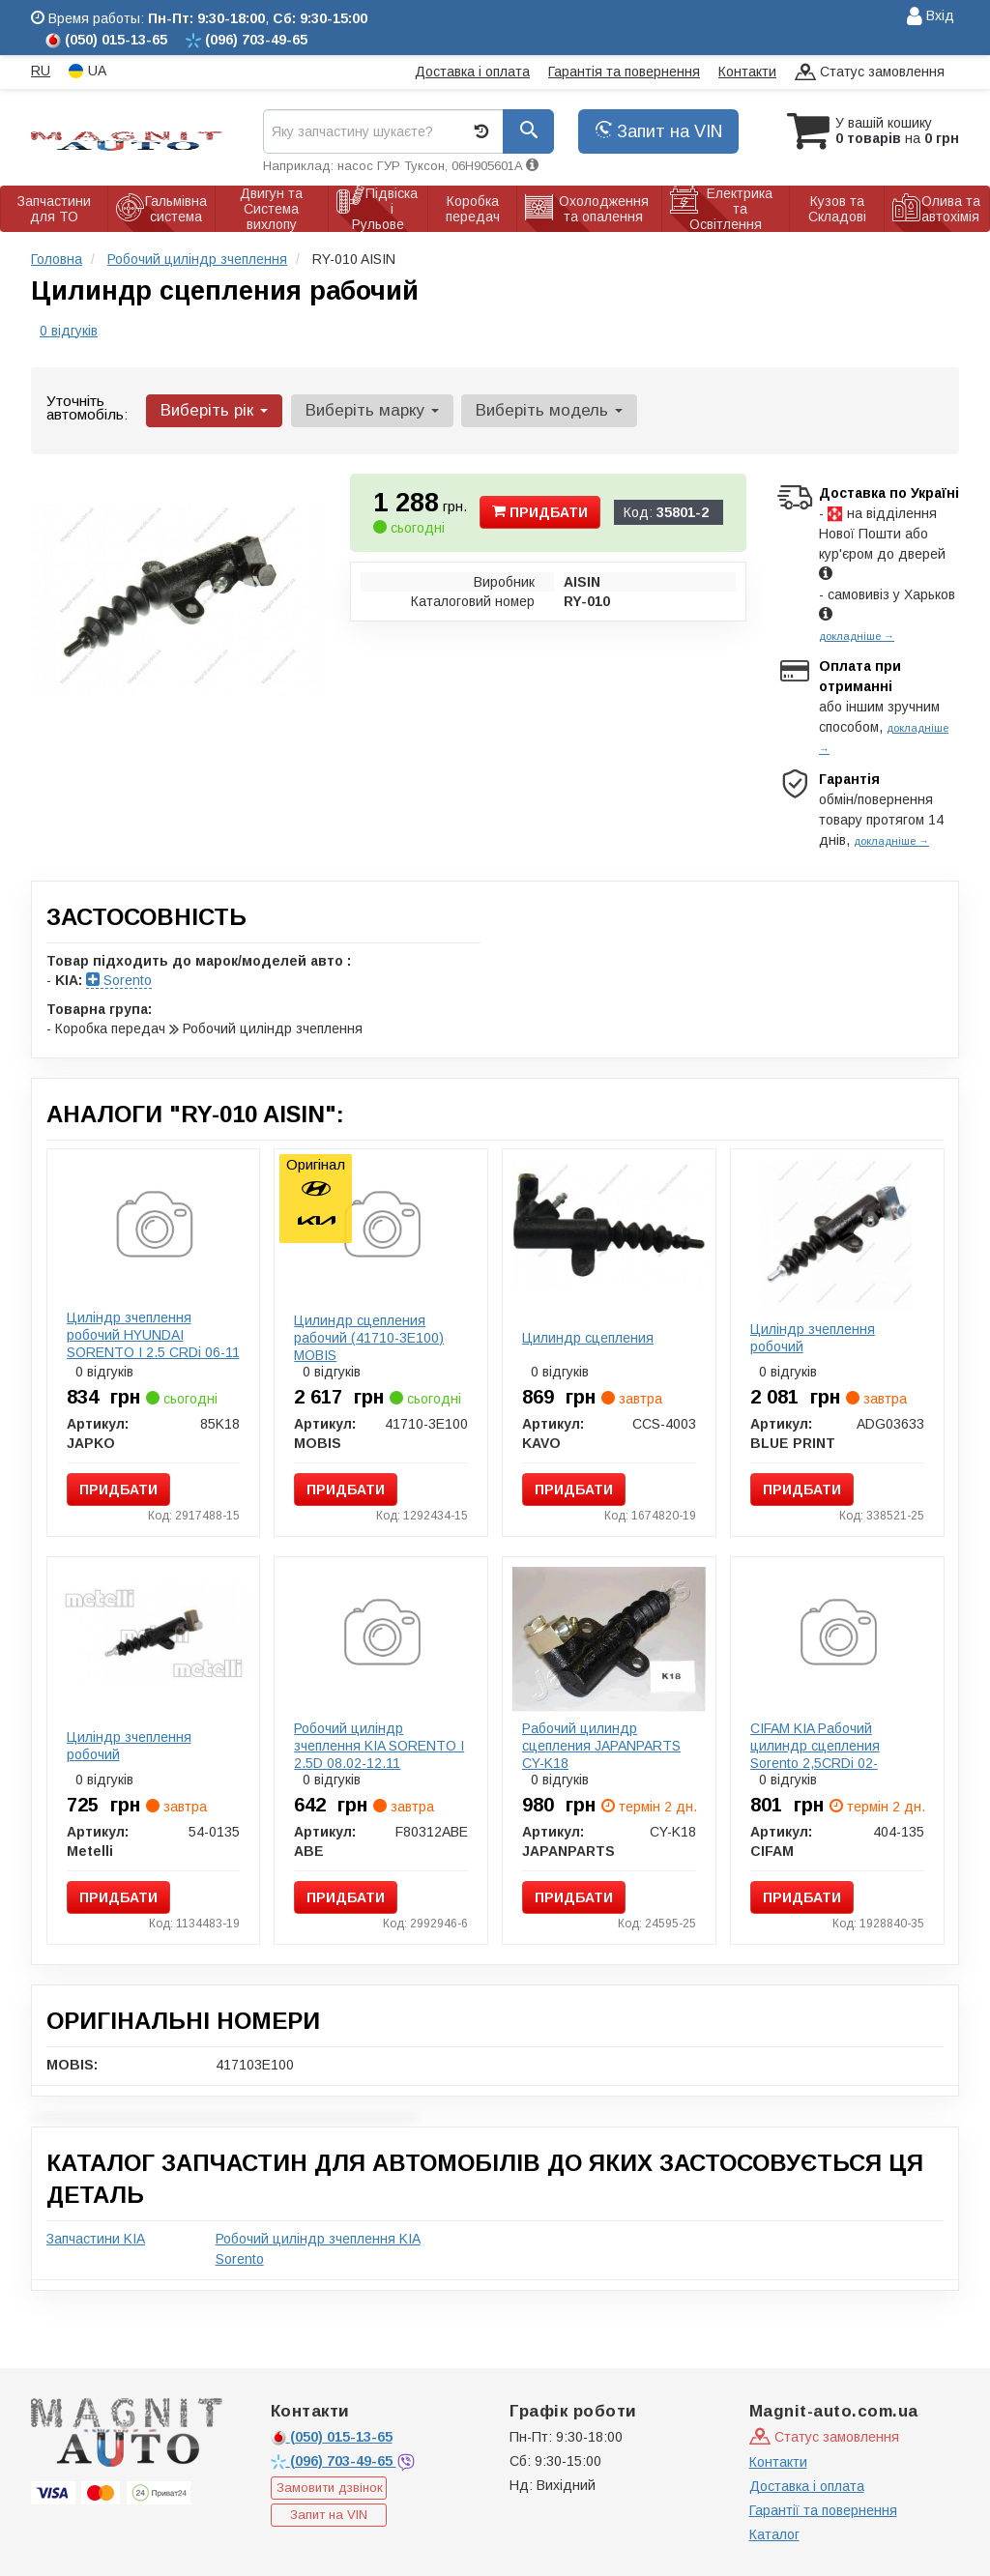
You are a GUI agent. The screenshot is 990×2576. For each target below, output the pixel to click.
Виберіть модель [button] (548, 410)
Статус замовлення (870, 73)
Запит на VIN (658, 131)
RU (40, 70)
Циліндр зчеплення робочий (812, 1337)
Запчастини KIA (95, 2238)
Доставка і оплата (472, 71)
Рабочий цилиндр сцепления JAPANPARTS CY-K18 (601, 1746)
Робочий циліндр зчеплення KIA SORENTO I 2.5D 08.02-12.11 (379, 1746)
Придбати (540, 512)
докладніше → (856, 636)
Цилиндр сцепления (588, 1338)
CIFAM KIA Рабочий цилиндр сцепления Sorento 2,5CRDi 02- (815, 1746)
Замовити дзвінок (330, 2487)
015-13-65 (332, 2437)
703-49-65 (333, 2461)
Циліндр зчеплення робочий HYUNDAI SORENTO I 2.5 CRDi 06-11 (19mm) (153, 1343)
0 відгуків (69, 330)
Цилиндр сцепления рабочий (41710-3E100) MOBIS (369, 1338)
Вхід (930, 17)
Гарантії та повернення (823, 2510)
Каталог (774, 2534)
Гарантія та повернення (624, 71)
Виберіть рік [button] (214, 410)
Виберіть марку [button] (371, 410)
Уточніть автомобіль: (87, 407)
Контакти (747, 71)
